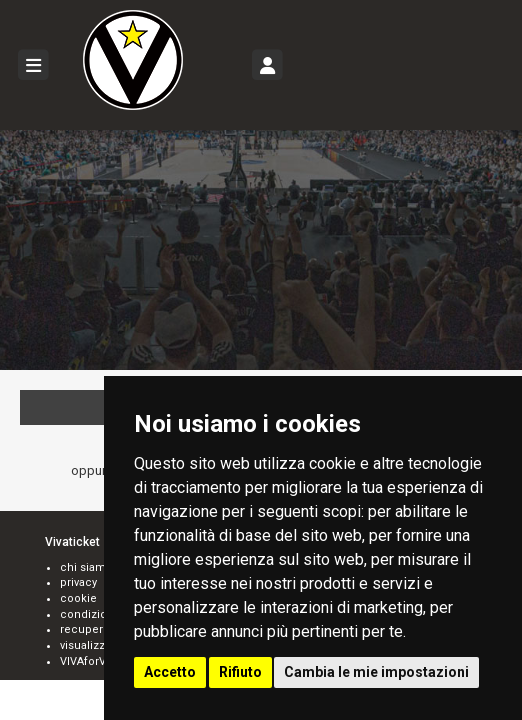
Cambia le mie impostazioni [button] (376, 672)
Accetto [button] (170, 672)
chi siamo (86, 567)
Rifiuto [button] (240, 672)
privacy (78, 582)
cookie (78, 598)
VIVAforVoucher (102, 661)
